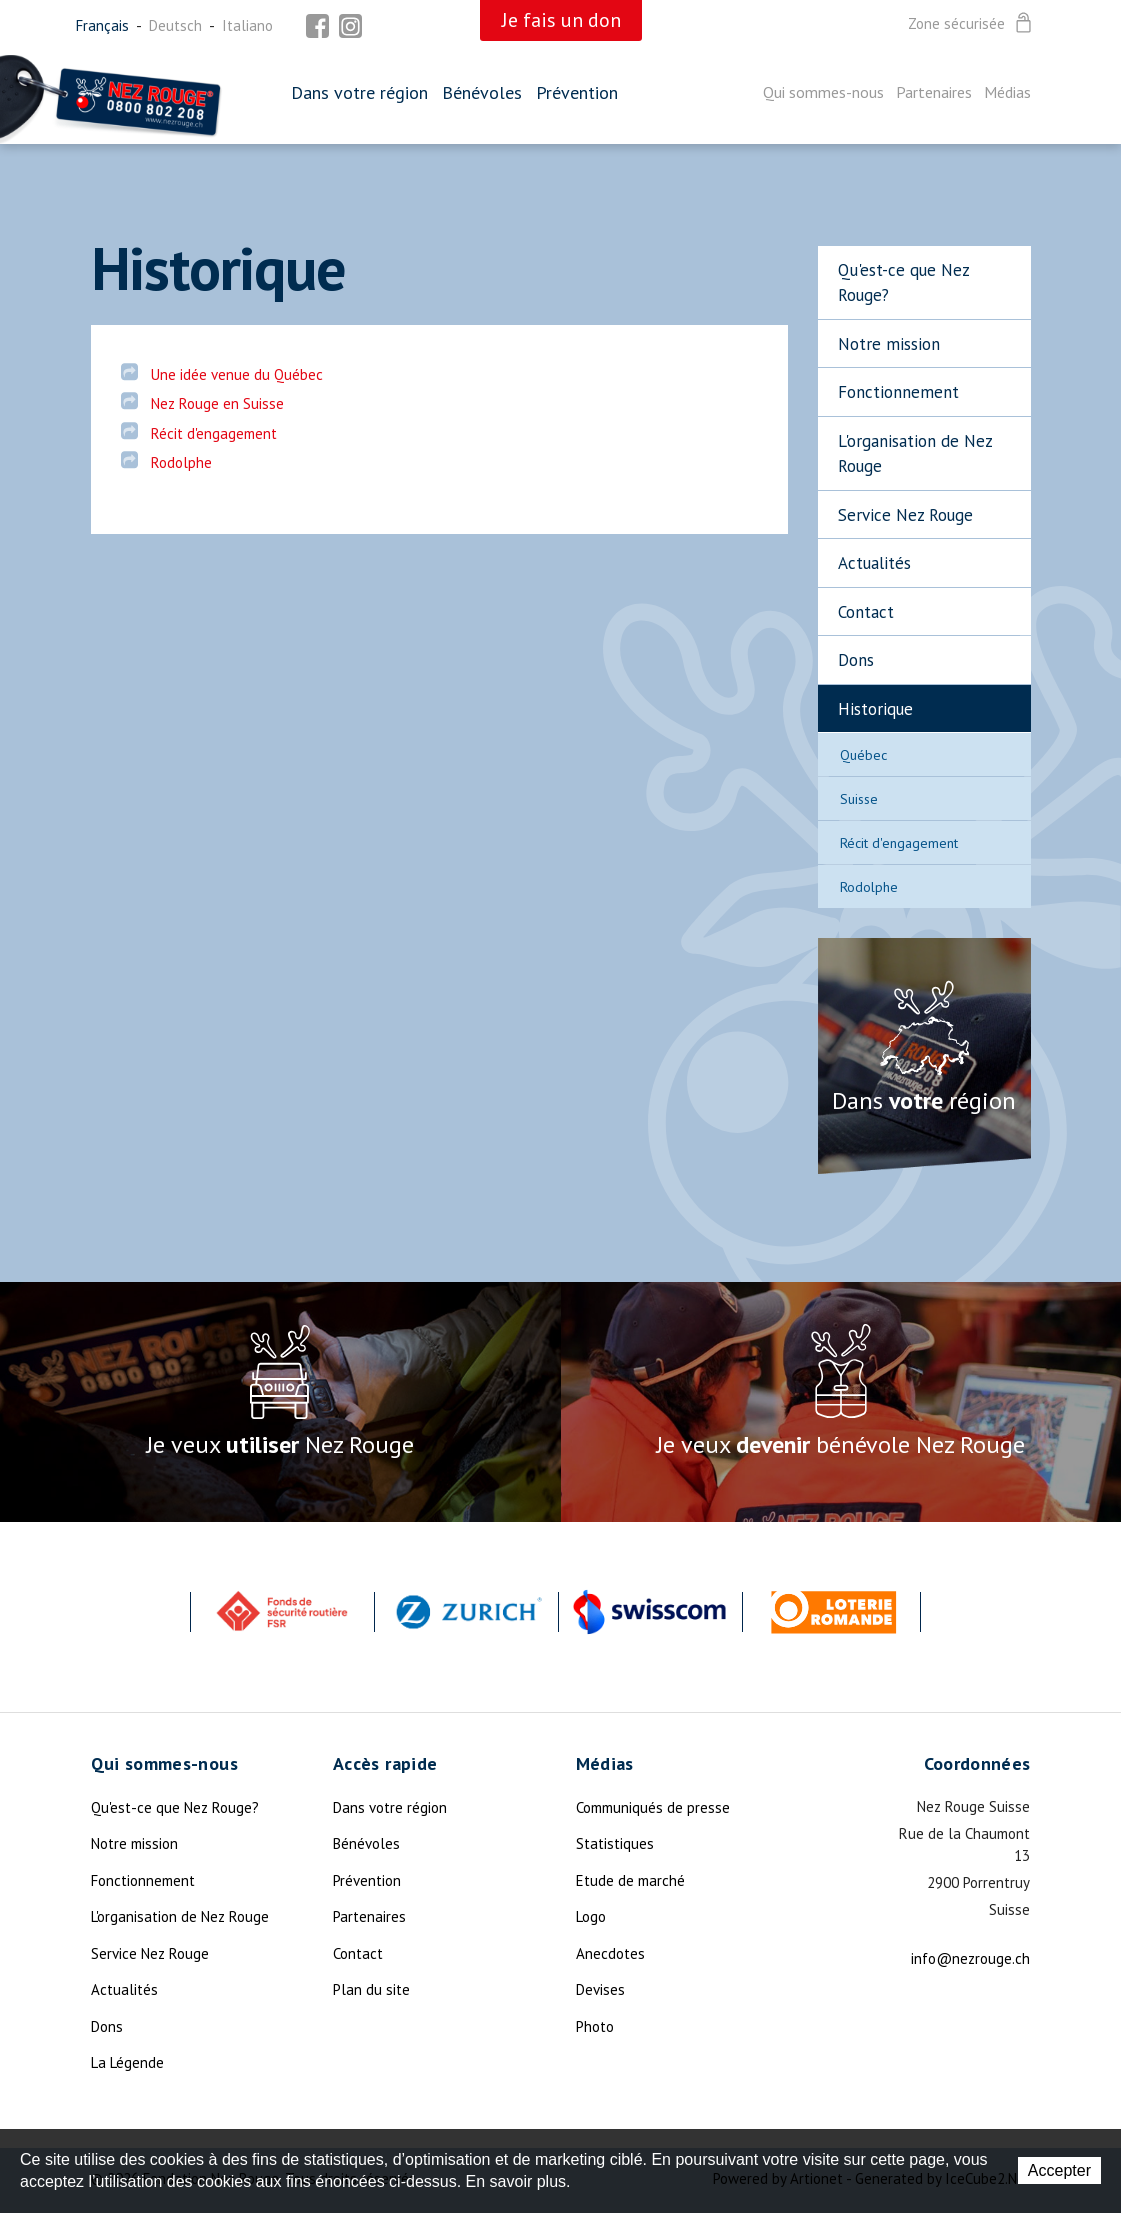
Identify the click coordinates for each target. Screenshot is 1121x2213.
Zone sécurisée (971, 24)
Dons (856, 660)
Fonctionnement (898, 392)
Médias (1007, 92)
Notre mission (889, 344)
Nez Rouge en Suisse (217, 403)
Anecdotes (610, 1953)
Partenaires (934, 92)
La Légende (127, 2062)
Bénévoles (482, 92)
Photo (595, 2026)
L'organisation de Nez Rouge (915, 454)
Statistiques (615, 1843)
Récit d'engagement (899, 843)
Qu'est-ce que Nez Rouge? (904, 283)
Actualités (874, 563)
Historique (875, 709)
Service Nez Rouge (905, 515)
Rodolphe (869, 887)
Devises (600, 1989)
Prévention (577, 92)
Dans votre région (359, 92)
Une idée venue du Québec (237, 374)
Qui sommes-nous (823, 92)
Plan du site (371, 1989)
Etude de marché (630, 1880)
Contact (866, 612)
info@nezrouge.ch (970, 1958)
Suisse (859, 799)
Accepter (1059, 2170)
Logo (591, 1916)
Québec (863, 755)
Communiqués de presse (653, 1807)
